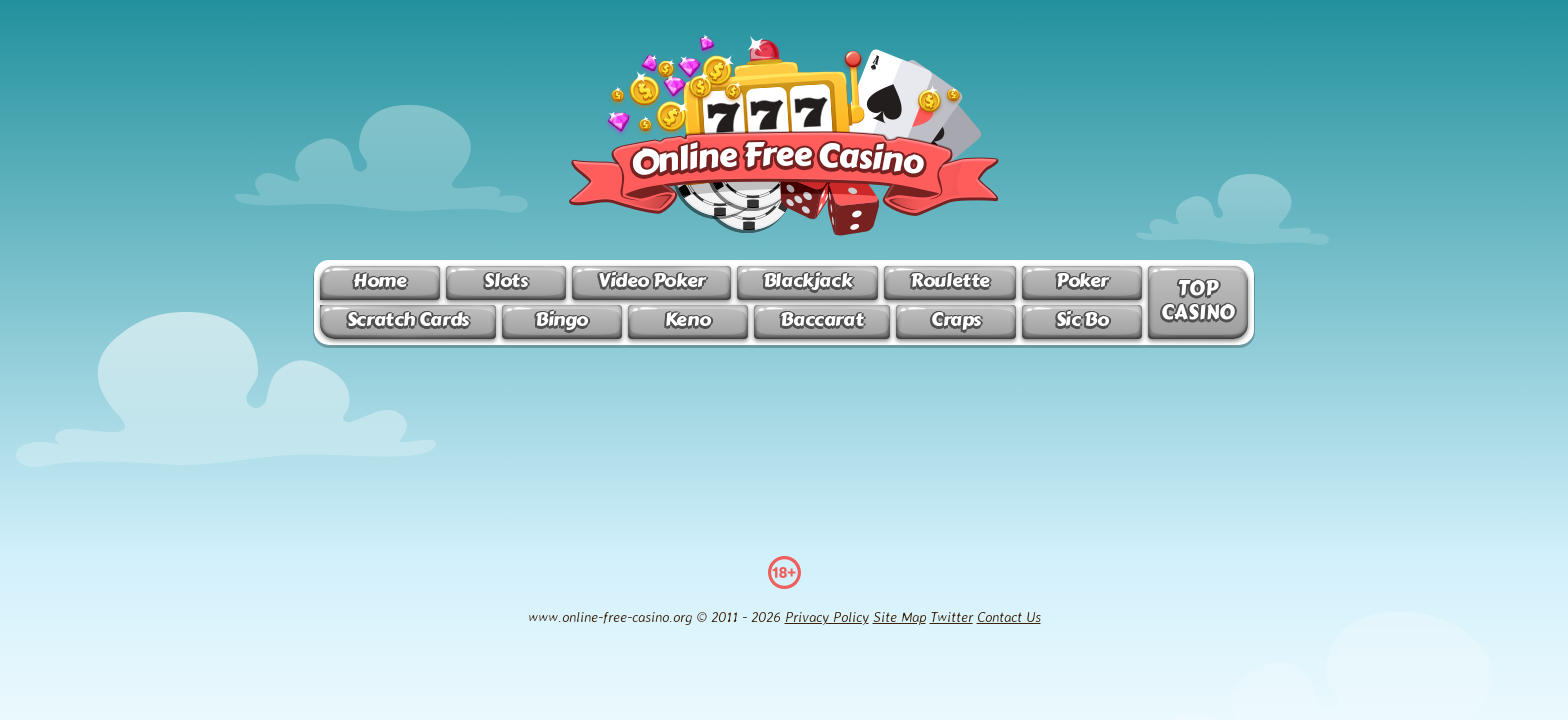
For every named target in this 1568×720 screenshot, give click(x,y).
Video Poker (651, 280)
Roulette (950, 280)
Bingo (561, 319)
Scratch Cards (408, 319)
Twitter (951, 616)
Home (379, 280)
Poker (1082, 280)
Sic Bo (1082, 319)
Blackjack (808, 280)
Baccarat (821, 319)
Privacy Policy (827, 616)
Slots (505, 280)
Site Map (899, 616)
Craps (956, 319)
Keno (687, 319)
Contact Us (1009, 616)
